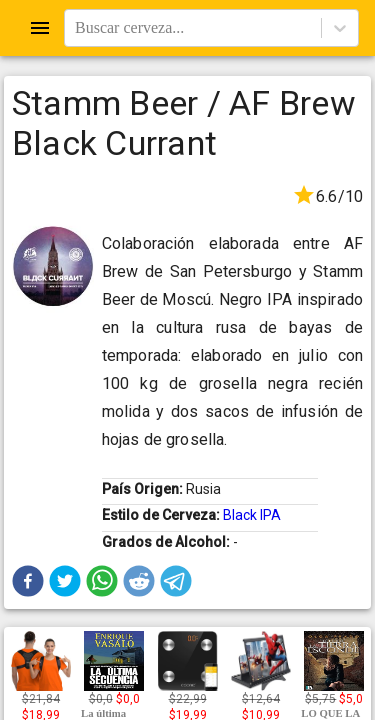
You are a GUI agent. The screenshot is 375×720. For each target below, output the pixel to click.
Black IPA (252, 515)
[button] (28, 581)
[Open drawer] (40, 28)
